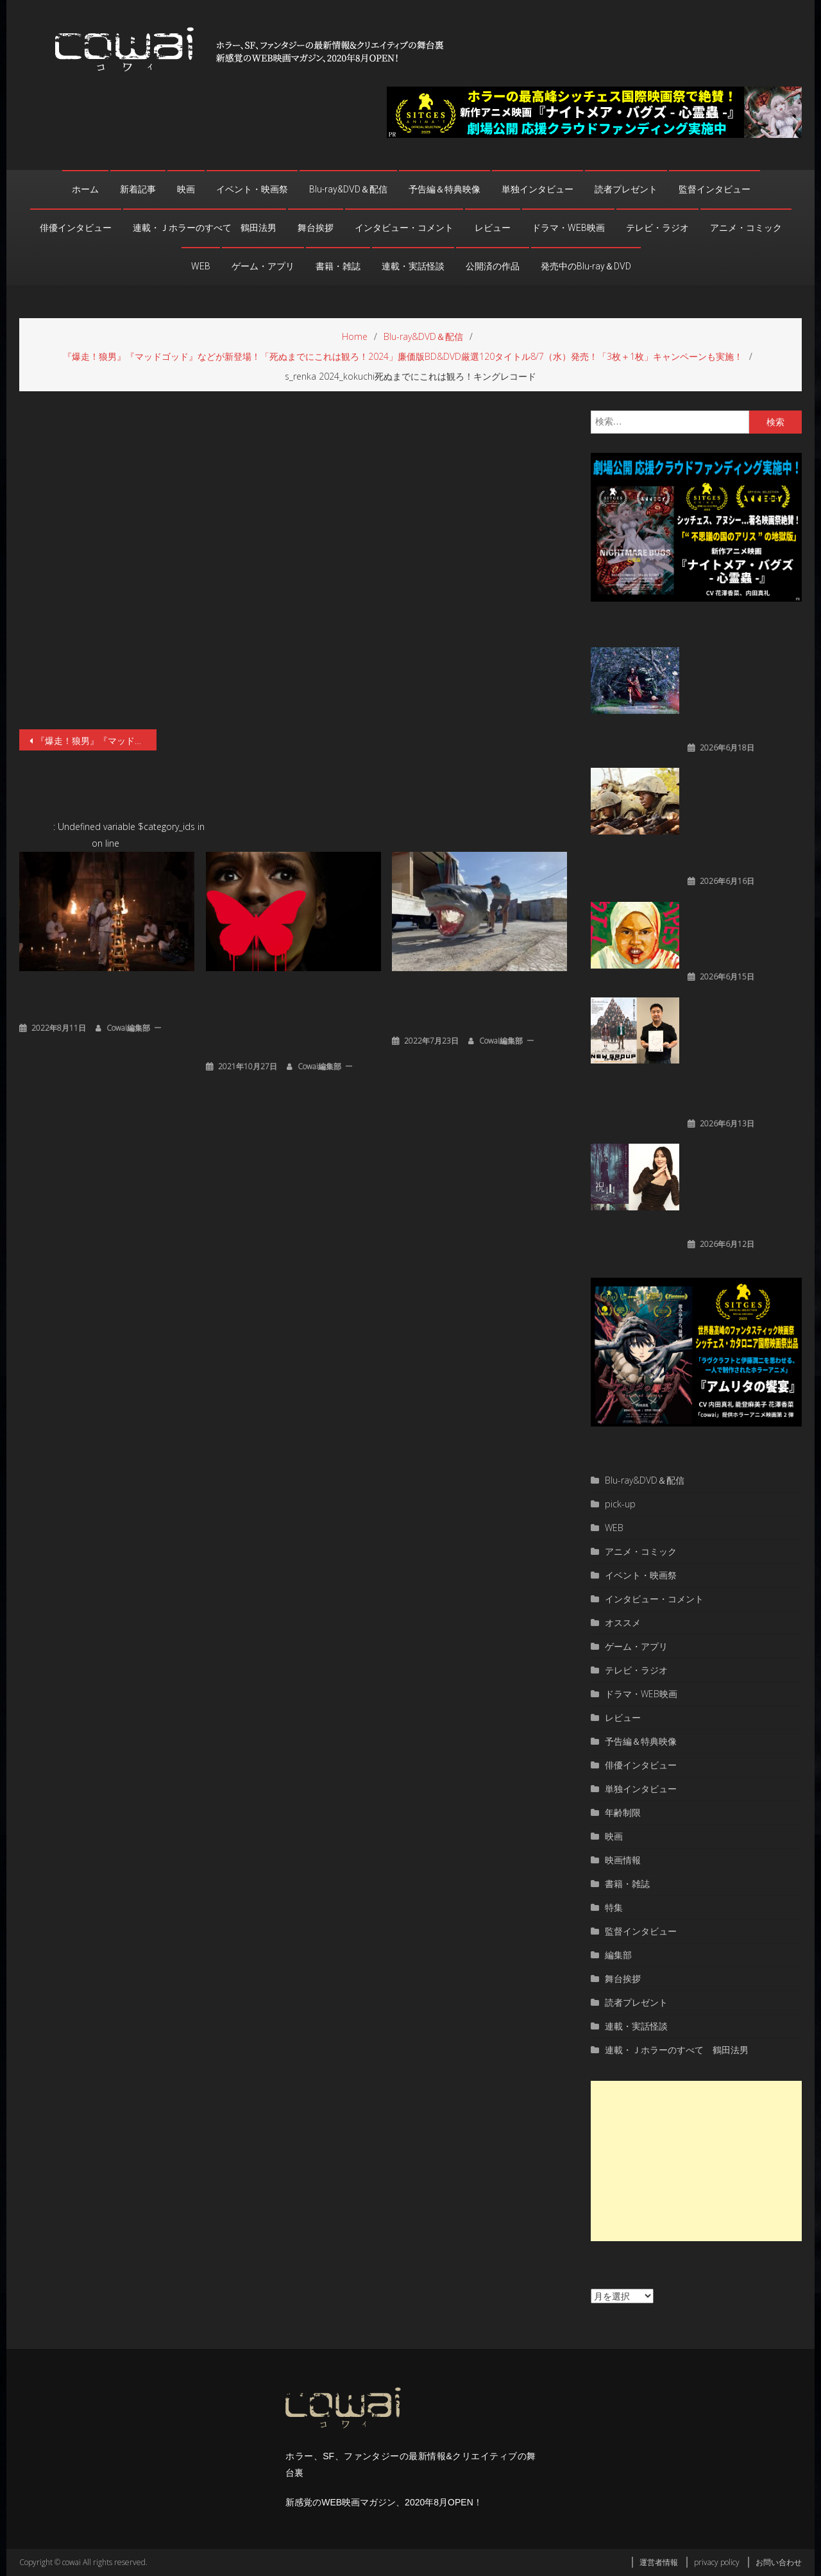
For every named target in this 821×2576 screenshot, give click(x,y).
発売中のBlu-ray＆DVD (586, 266)
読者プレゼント (626, 189)
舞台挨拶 (316, 228)
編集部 (618, 1955)
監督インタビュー (714, 189)
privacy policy (717, 2562)
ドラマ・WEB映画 (568, 228)
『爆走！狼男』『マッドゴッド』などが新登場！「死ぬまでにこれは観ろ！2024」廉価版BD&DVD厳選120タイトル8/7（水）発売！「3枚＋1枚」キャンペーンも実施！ (96, 740)
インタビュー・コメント (404, 228)
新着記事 (138, 189)
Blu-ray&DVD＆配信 (348, 189)
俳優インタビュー (76, 228)
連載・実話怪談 (413, 266)
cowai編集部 (128, 1027)
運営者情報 (658, 2562)
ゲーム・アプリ (263, 266)
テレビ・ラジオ (657, 228)
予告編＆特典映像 (444, 189)
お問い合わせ (779, 2562)
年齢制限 (623, 1812)
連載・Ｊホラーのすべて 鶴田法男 (204, 228)
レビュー (493, 228)
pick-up (620, 1504)
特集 (614, 1907)
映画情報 (623, 1860)
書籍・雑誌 (338, 266)
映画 (186, 189)
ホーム (85, 189)
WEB (200, 266)
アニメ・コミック (746, 228)
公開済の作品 (493, 266)
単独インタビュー (537, 189)
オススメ (623, 1622)
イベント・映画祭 (252, 189)
